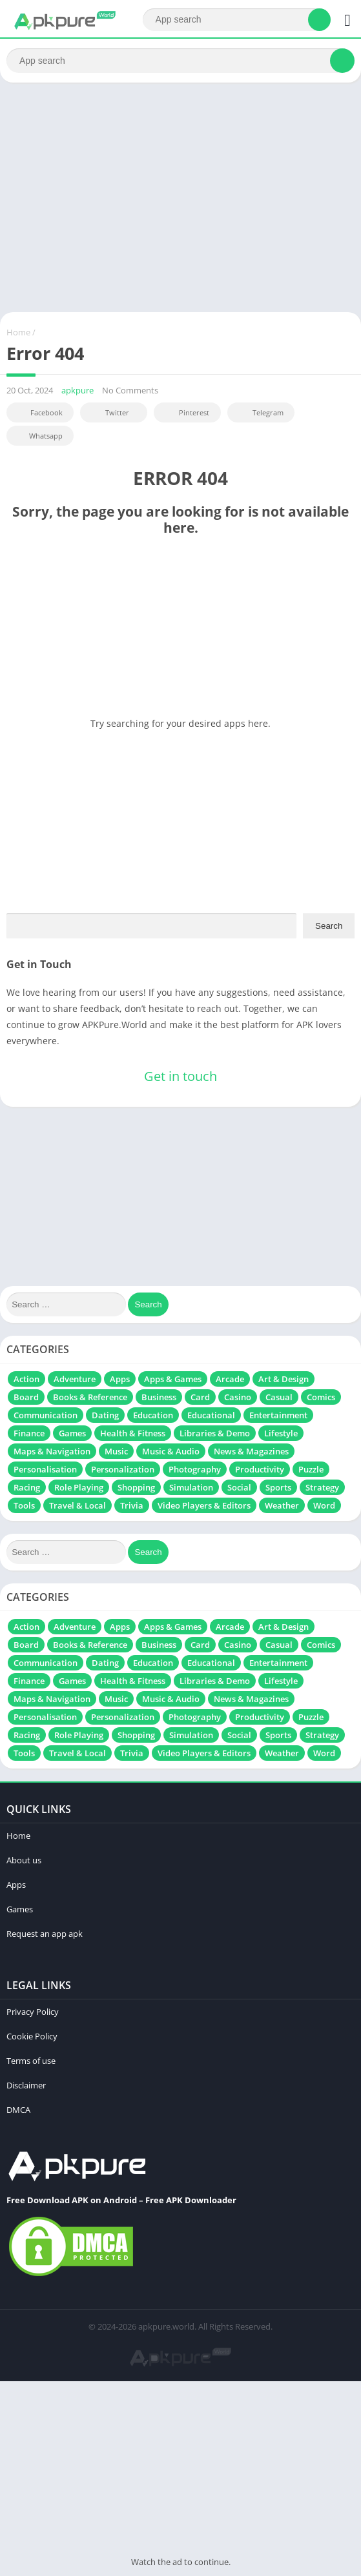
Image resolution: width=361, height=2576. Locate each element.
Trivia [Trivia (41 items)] (131, 1505)
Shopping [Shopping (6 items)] (136, 1487)
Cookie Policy (31, 2036)
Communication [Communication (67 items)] (45, 1415)
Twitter (108, 412)
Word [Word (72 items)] (324, 1505)
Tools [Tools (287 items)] (24, 1505)
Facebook (38, 412)
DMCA (18, 2109)
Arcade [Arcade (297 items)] (230, 1379)
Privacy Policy (32, 2011)
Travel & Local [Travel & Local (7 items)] (77, 1505)
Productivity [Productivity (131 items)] (259, 1469)
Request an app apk (44, 1933)
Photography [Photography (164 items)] (195, 1469)
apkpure (77, 390)
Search (328, 926)
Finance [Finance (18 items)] (29, 1433)
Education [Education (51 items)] (153, 1415)
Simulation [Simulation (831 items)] (191, 1487)
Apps (16, 1884)
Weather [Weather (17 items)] (282, 1505)
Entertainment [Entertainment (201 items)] (278, 1415)
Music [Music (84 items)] (116, 1451)
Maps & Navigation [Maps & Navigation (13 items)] (52, 1451)
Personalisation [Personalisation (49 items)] (45, 1469)
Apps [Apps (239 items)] (120, 1379)
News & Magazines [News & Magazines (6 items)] (251, 1451)
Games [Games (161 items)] (72, 1433)
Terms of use (31, 2060)
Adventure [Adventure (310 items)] (75, 1379)
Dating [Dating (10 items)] (105, 1415)
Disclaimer (26, 2085)
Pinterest (185, 412)
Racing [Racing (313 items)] (27, 1487)
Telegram (259, 412)
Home (18, 332)
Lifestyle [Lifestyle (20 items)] (281, 1433)
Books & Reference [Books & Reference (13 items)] (90, 1397)
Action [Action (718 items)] (26, 1379)
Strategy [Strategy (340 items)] (322, 1487)
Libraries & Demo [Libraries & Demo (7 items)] (215, 1433)
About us (23, 1860)
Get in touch (180, 1076)
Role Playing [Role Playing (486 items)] (78, 1487)
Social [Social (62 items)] (239, 1487)
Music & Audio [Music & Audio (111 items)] (171, 1451)
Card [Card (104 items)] (200, 1397)
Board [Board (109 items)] (26, 1397)
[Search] (237, 19)
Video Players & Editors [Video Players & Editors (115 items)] (204, 1505)
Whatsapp (38, 436)
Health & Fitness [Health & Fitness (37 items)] (132, 1433)
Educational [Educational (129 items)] (211, 1415)
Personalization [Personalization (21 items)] (122, 1469)
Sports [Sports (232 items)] (278, 1487)
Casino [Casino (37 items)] (237, 1397)
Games (19, 1909)
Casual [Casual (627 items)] (279, 1397)
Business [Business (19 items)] (158, 1397)
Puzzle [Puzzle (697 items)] (311, 1469)
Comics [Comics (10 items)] (321, 1397)
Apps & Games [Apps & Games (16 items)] (172, 1379)
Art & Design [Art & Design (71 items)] (283, 1379)
